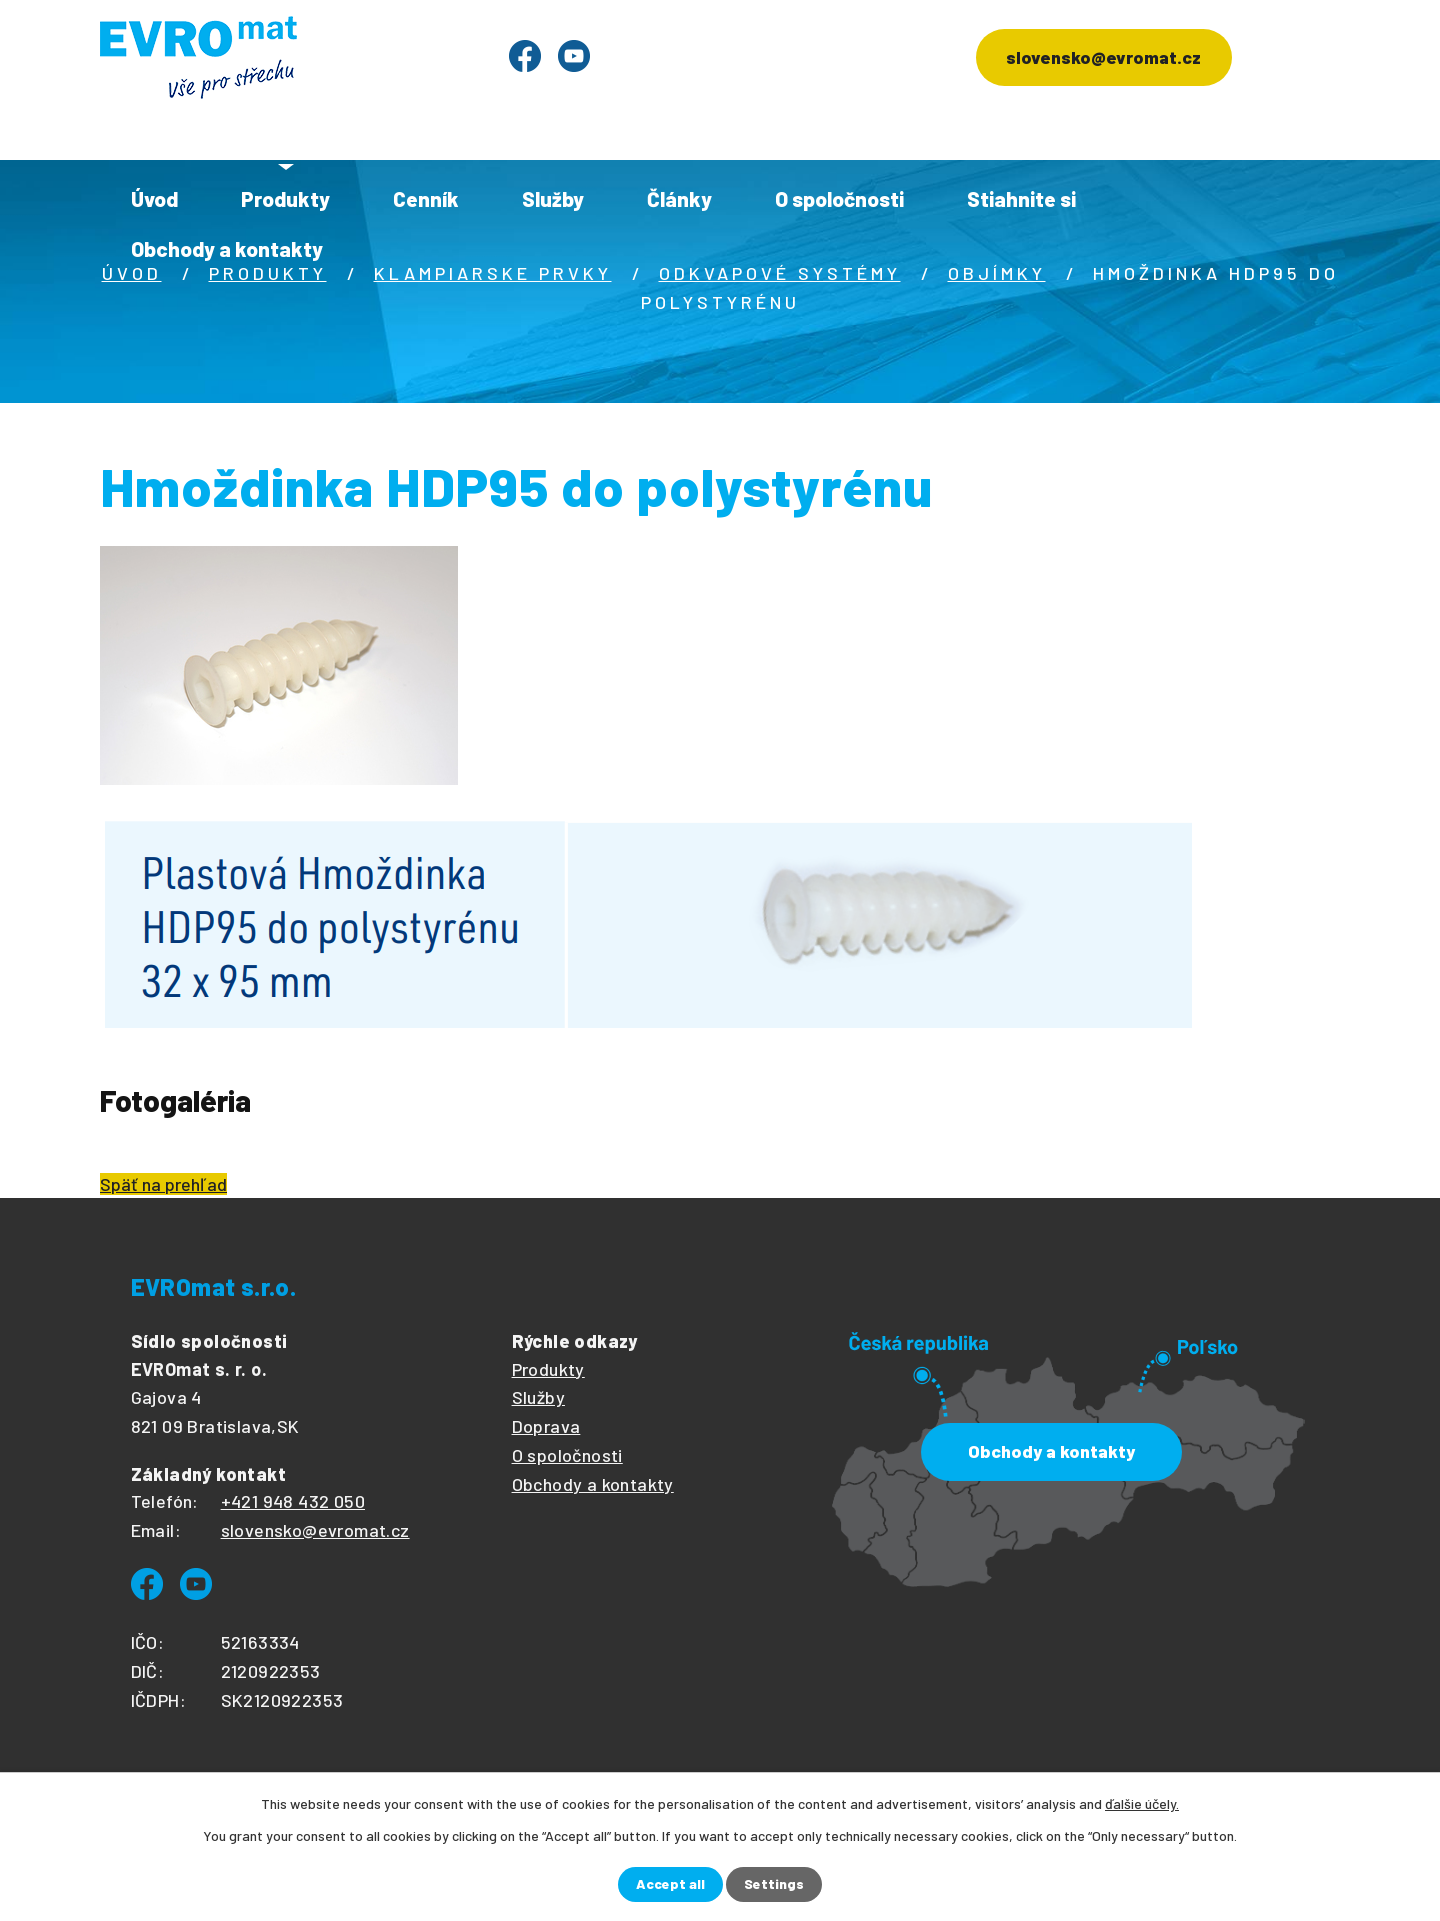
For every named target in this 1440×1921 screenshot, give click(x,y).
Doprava (546, 1426)
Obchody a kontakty (227, 248)
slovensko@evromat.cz (1101, 58)
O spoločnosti (839, 198)
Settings (774, 1884)
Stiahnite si (1021, 198)
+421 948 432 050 (293, 1501)
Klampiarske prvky (493, 273)
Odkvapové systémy (780, 273)
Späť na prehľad (163, 1184)
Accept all (670, 1884)
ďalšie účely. (1142, 1803)
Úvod (154, 198)
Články (679, 198)
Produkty (285, 198)
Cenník (426, 198)
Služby (553, 198)
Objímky (997, 273)
